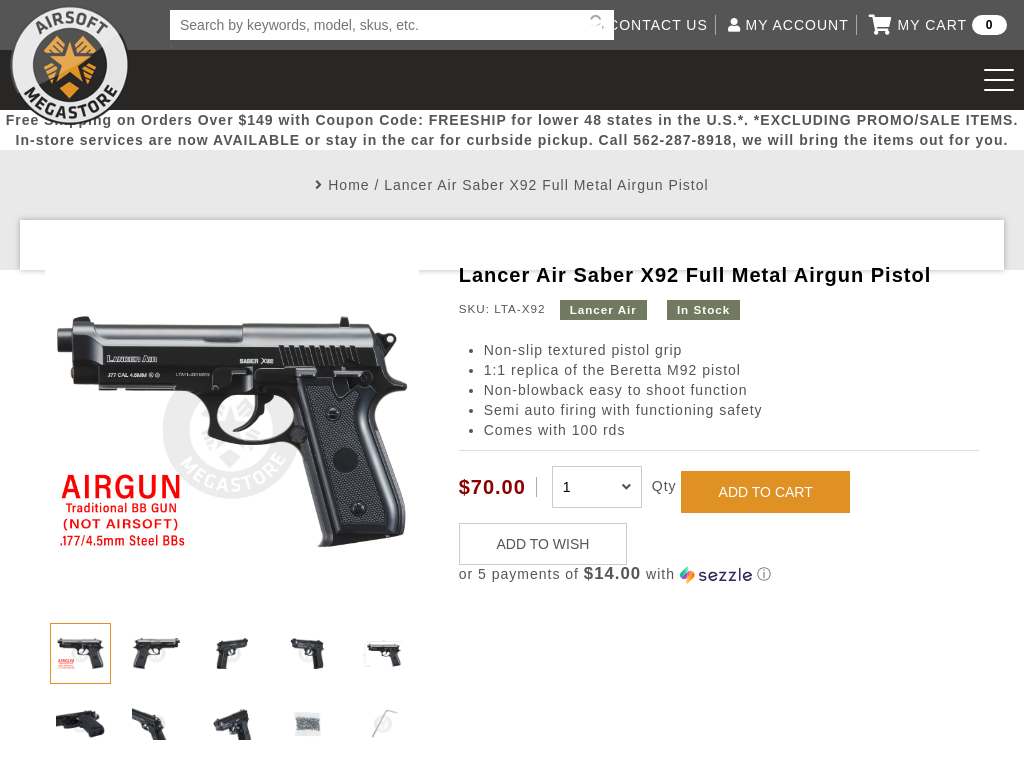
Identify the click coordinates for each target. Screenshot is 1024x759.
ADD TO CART (766, 492)
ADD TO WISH (543, 544)
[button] (719, 574)
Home (348, 185)
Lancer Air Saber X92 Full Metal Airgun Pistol (546, 185)
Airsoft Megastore (70, 65)
